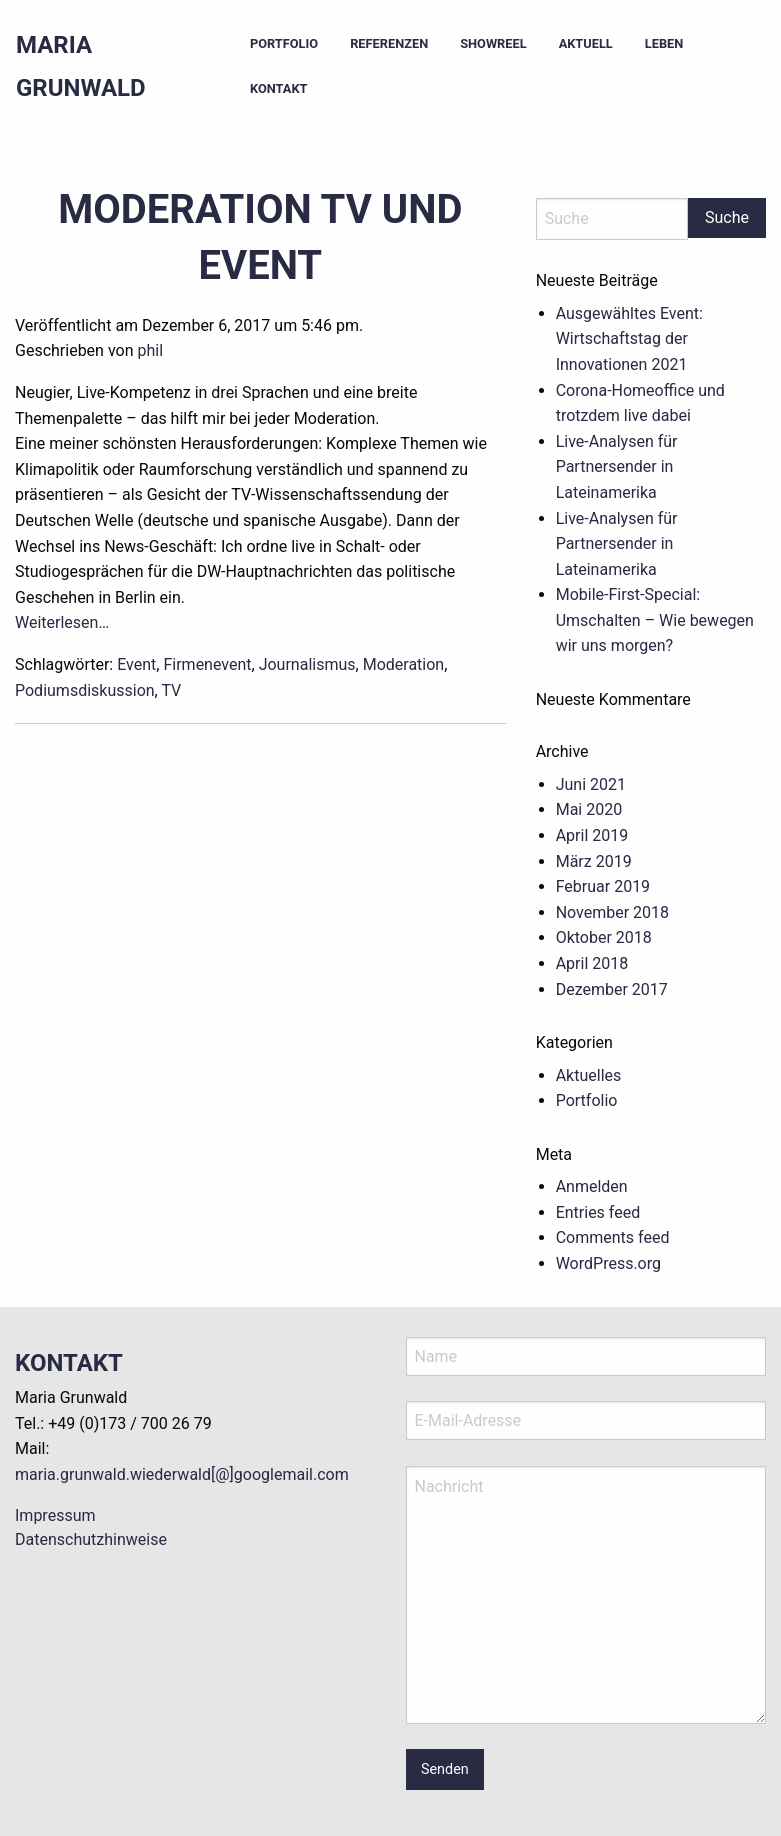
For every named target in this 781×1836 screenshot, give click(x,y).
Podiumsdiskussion (85, 690)
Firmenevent (207, 664)
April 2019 (592, 835)
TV (171, 690)
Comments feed (613, 1237)
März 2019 (594, 861)
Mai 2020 (589, 809)
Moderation (404, 664)
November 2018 (612, 912)
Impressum (55, 1515)
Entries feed (598, 1212)
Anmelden (592, 1186)
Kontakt (279, 88)
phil (150, 350)
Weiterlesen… (62, 622)
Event (136, 664)
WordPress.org (608, 1263)
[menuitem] (284, 44)
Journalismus (307, 664)
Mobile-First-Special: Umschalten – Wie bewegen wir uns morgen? (655, 620)
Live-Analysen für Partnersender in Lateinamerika (617, 467)
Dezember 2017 (612, 989)
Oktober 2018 (604, 937)
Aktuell (586, 43)
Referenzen (389, 43)
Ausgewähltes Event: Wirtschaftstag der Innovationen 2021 (629, 339)
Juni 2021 (591, 784)
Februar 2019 (603, 886)
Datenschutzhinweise (91, 1539)
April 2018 (592, 963)
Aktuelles (589, 1075)
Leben (664, 43)
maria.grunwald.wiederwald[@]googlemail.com (182, 1474)
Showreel (493, 43)
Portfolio (284, 43)
